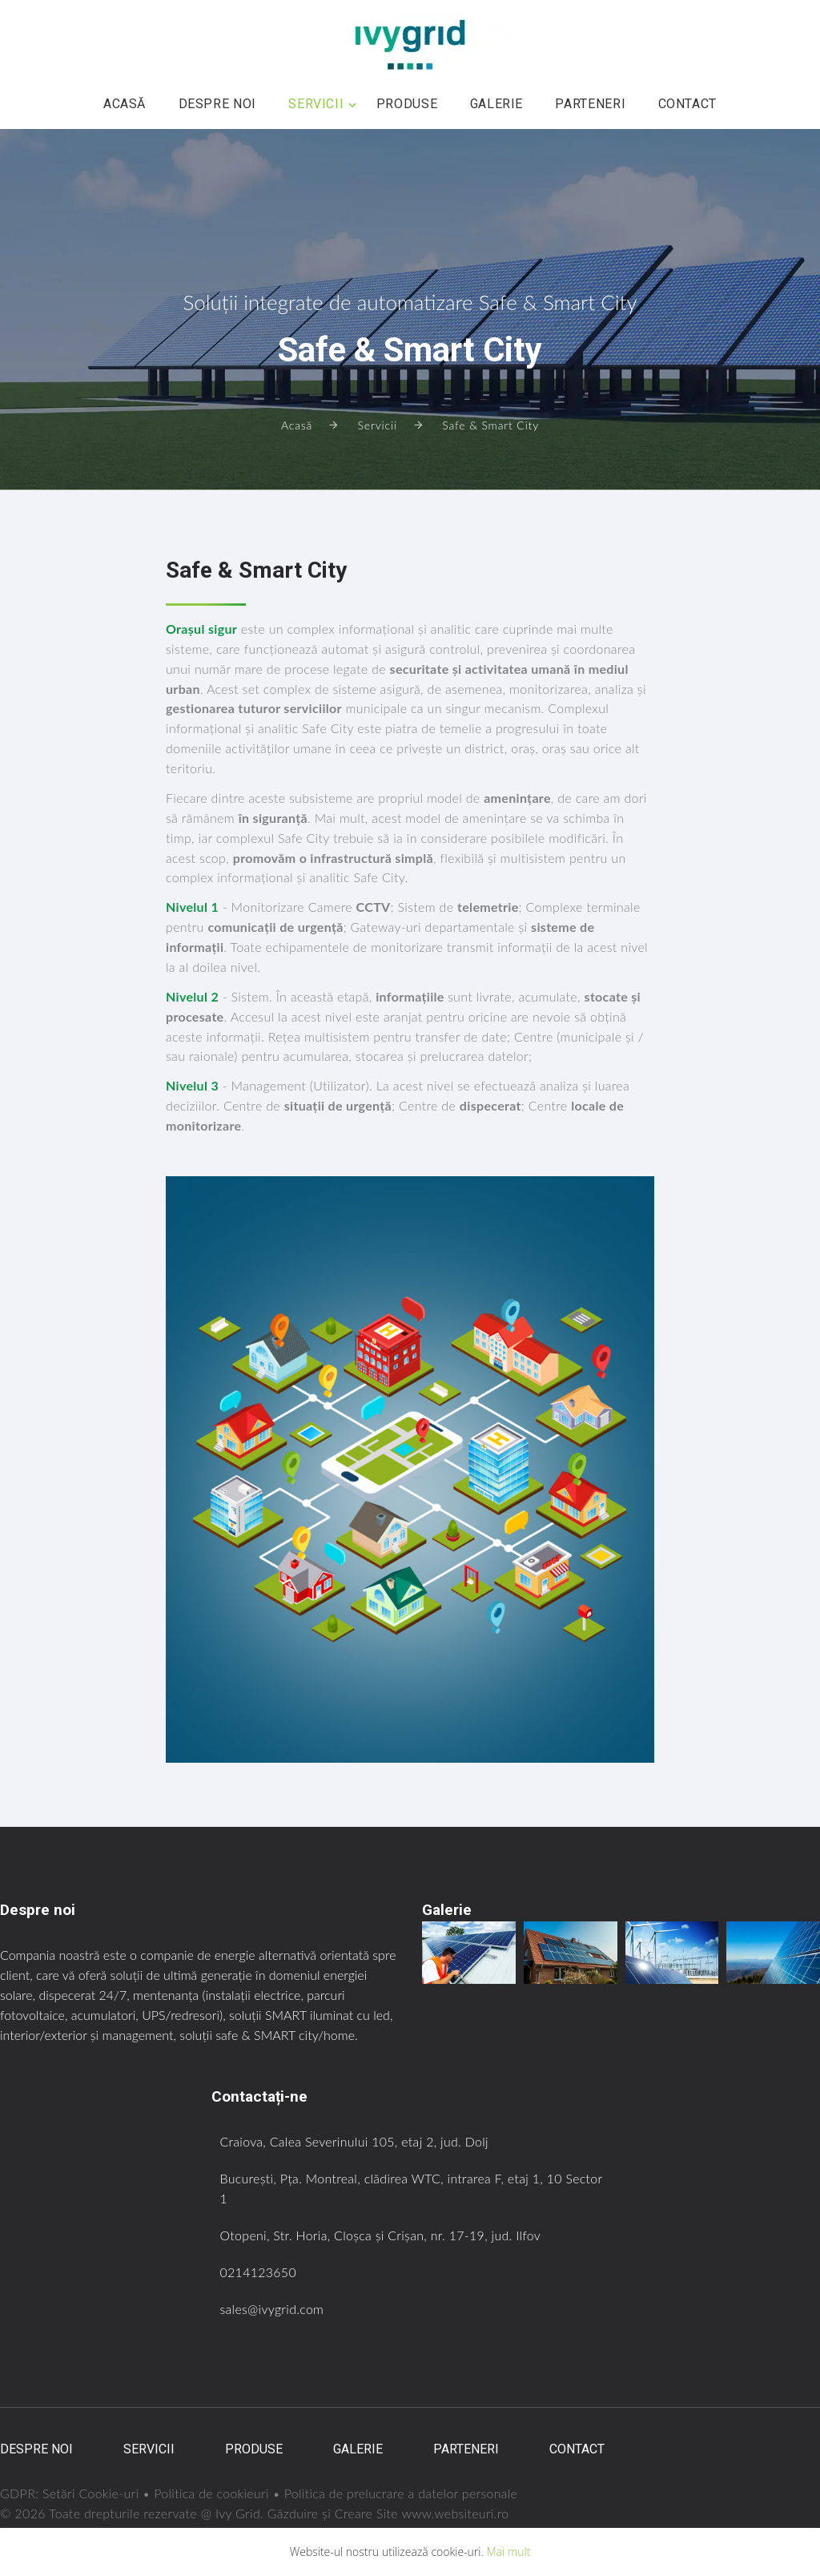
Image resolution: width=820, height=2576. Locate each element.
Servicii (316, 104)
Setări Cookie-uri (90, 2493)
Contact (687, 104)
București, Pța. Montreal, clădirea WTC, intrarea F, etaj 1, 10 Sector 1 (392, 2188)
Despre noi (217, 104)
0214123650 (258, 2272)
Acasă (124, 104)
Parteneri (590, 104)
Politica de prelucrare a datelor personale (402, 2493)
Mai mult (508, 2551)
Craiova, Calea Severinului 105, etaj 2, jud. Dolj (355, 2141)
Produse (406, 104)
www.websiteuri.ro (456, 2513)
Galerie (496, 104)
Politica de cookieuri (212, 2493)
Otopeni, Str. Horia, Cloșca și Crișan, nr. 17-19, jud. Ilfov (381, 2235)
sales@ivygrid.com (272, 2308)
